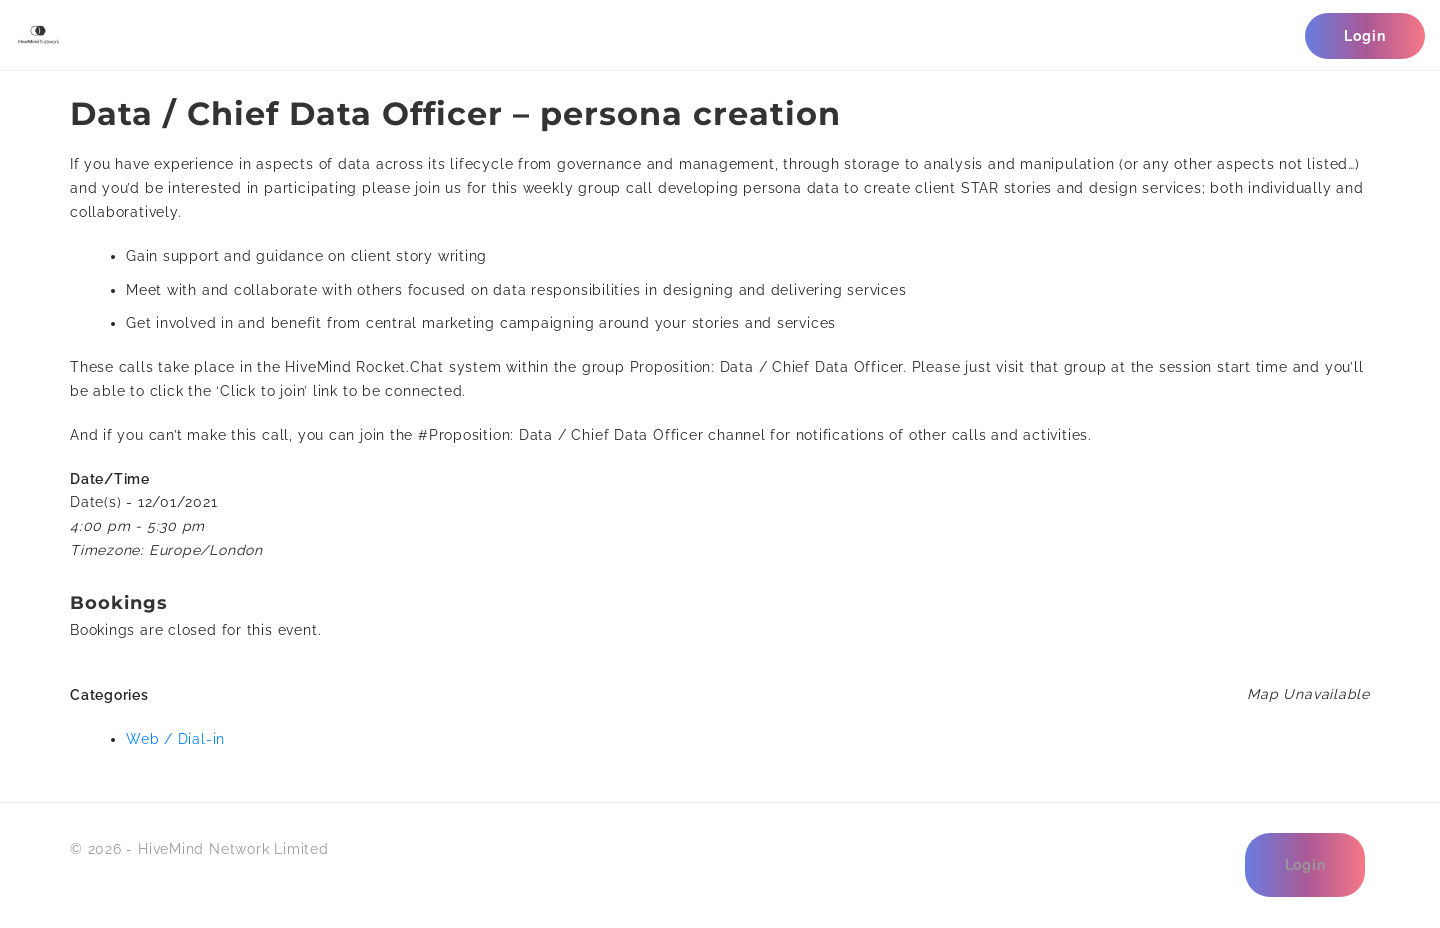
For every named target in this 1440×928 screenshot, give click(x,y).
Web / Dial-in (175, 739)
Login (1364, 36)
